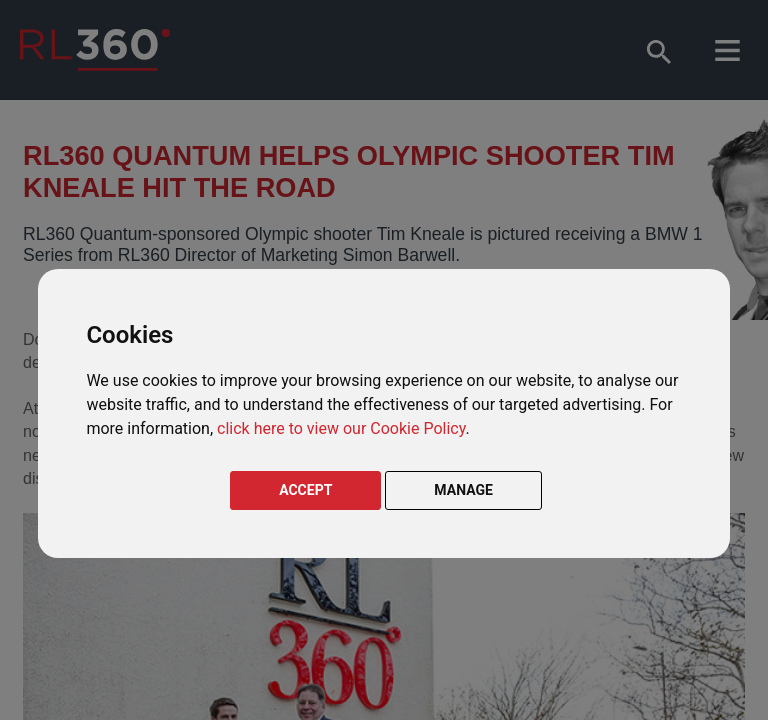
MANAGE (463, 490)
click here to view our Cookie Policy (341, 428)
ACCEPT (305, 490)
